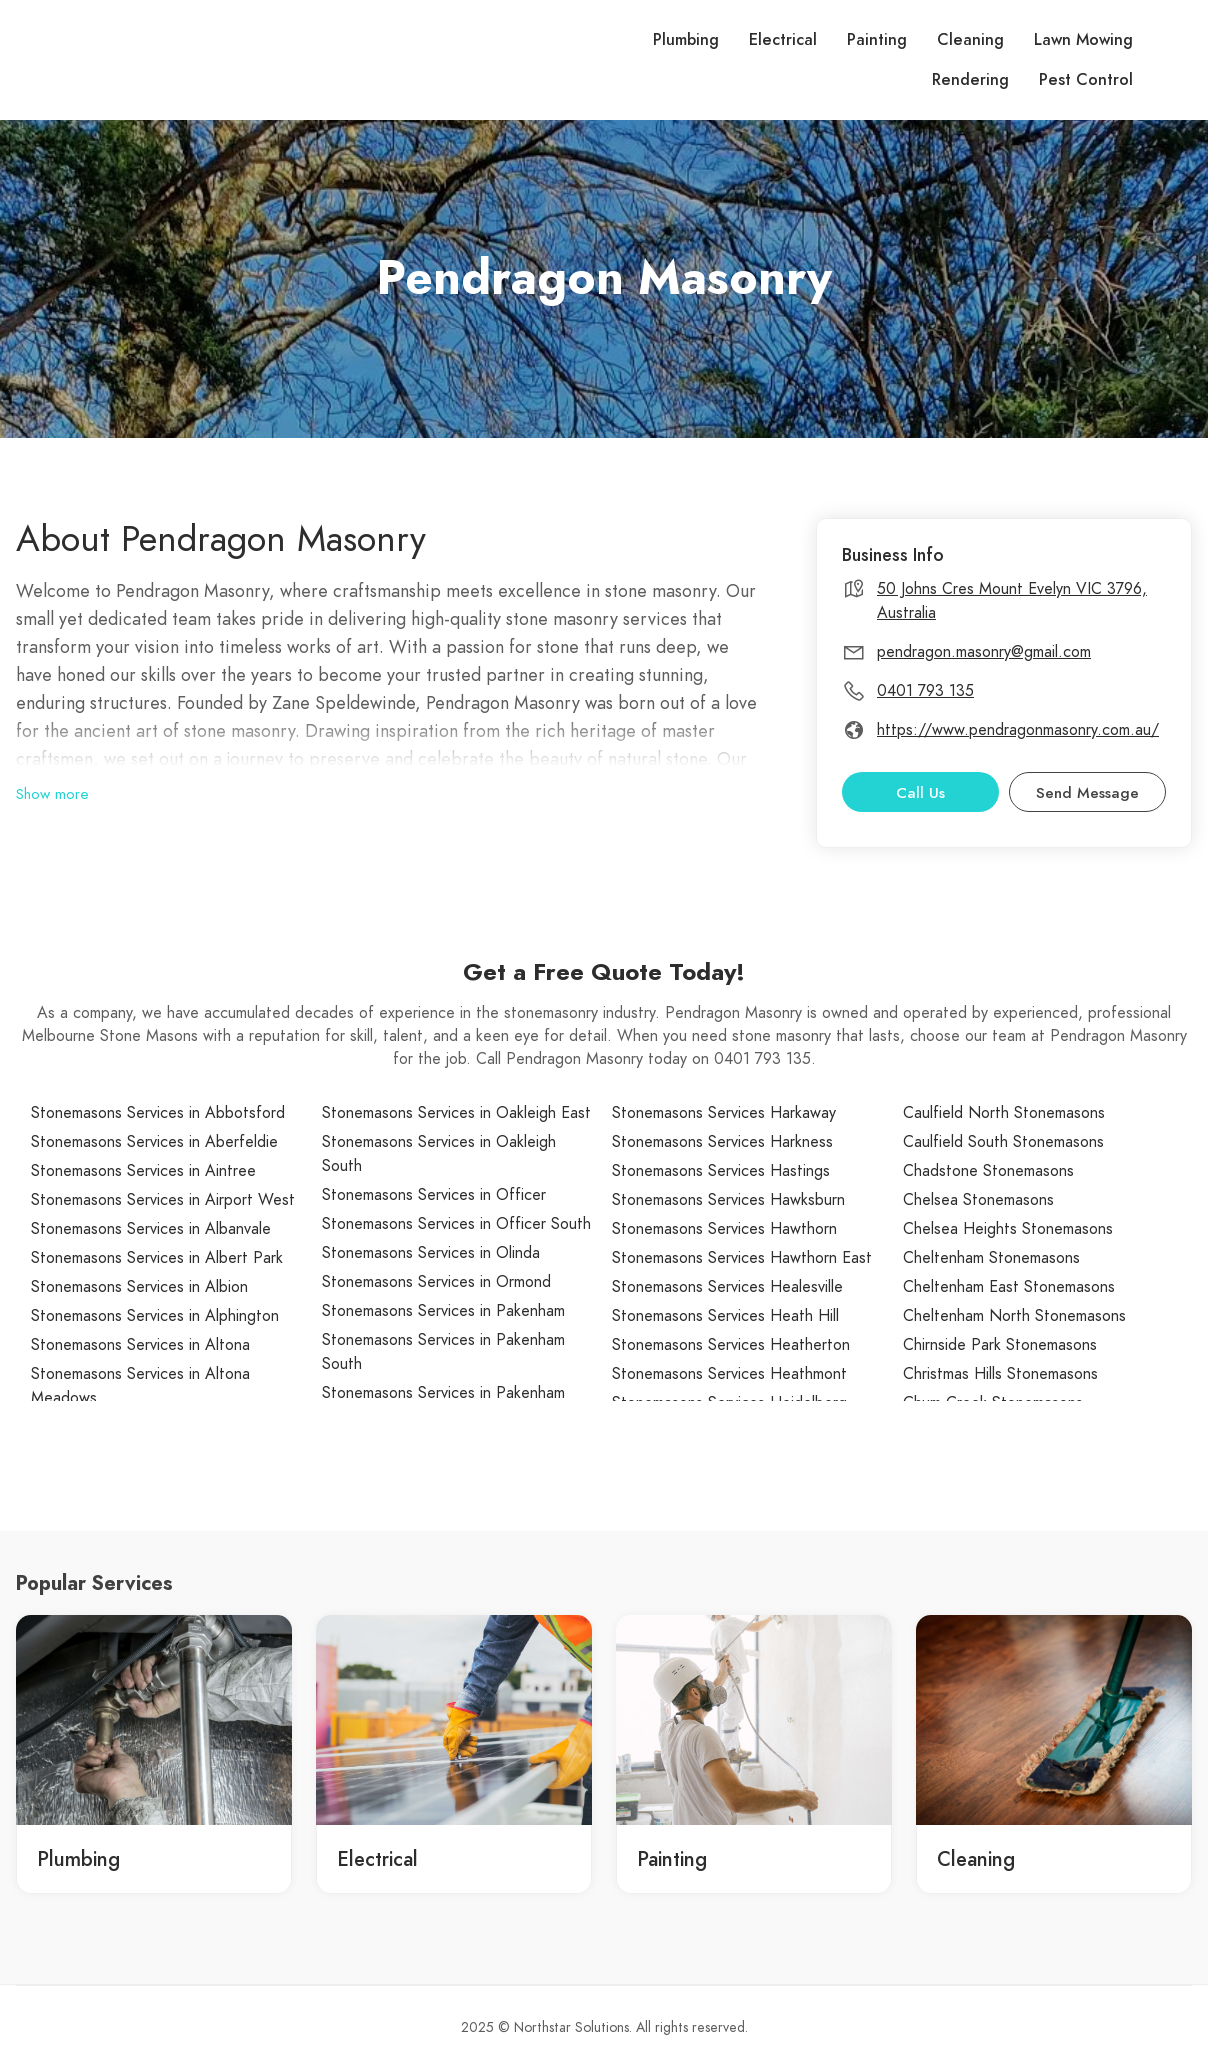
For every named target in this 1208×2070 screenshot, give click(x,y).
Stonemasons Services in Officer (434, 1195)
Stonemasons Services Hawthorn (724, 1229)
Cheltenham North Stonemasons (1014, 1316)
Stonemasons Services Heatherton (731, 1345)
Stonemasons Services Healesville (727, 1287)
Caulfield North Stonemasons (1004, 1113)
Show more (52, 794)
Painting (877, 40)
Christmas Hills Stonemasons (1000, 1374)
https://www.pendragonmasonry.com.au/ (1018, 730)
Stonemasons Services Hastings (721, 1171)
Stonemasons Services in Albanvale (151, 1229)
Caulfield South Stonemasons (1003, 1142)
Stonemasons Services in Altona (140, 1345)
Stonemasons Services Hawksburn (728, 1200)
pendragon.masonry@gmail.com (984, 652)
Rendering (970, 80)
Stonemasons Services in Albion (139, 1287)
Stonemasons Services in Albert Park (157, 1258)
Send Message (1087, 793)
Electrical (783, 40)
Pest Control (1086, 80)
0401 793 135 (925, 691)
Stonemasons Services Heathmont (729, 1374)
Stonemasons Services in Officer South (456, 1224)
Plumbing (686, 40)
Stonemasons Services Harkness (722, 1142)
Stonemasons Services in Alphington (155, 1316)
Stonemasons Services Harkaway (724, 1113)
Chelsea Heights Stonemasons (1008, 1229)
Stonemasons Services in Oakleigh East (456, 1113)
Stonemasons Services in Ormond (436, 1282)
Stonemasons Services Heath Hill (725, 1316)
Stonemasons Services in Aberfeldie (154, 1142)
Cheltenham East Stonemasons (1009, 1287)
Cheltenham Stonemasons (991, 1258)
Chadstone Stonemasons (988, 1171)
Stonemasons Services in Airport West (163, 1200)
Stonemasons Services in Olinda (431, 1253)
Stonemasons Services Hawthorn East (742, 1258)
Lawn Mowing (1083, 40)
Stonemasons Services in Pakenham (443, 1311)
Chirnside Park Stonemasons (1000, 1345)
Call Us (920, 793)
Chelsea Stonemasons (978, 1200)
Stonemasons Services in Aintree (143, 1171)
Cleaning (970, 40)
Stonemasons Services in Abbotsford (158, 1113)
